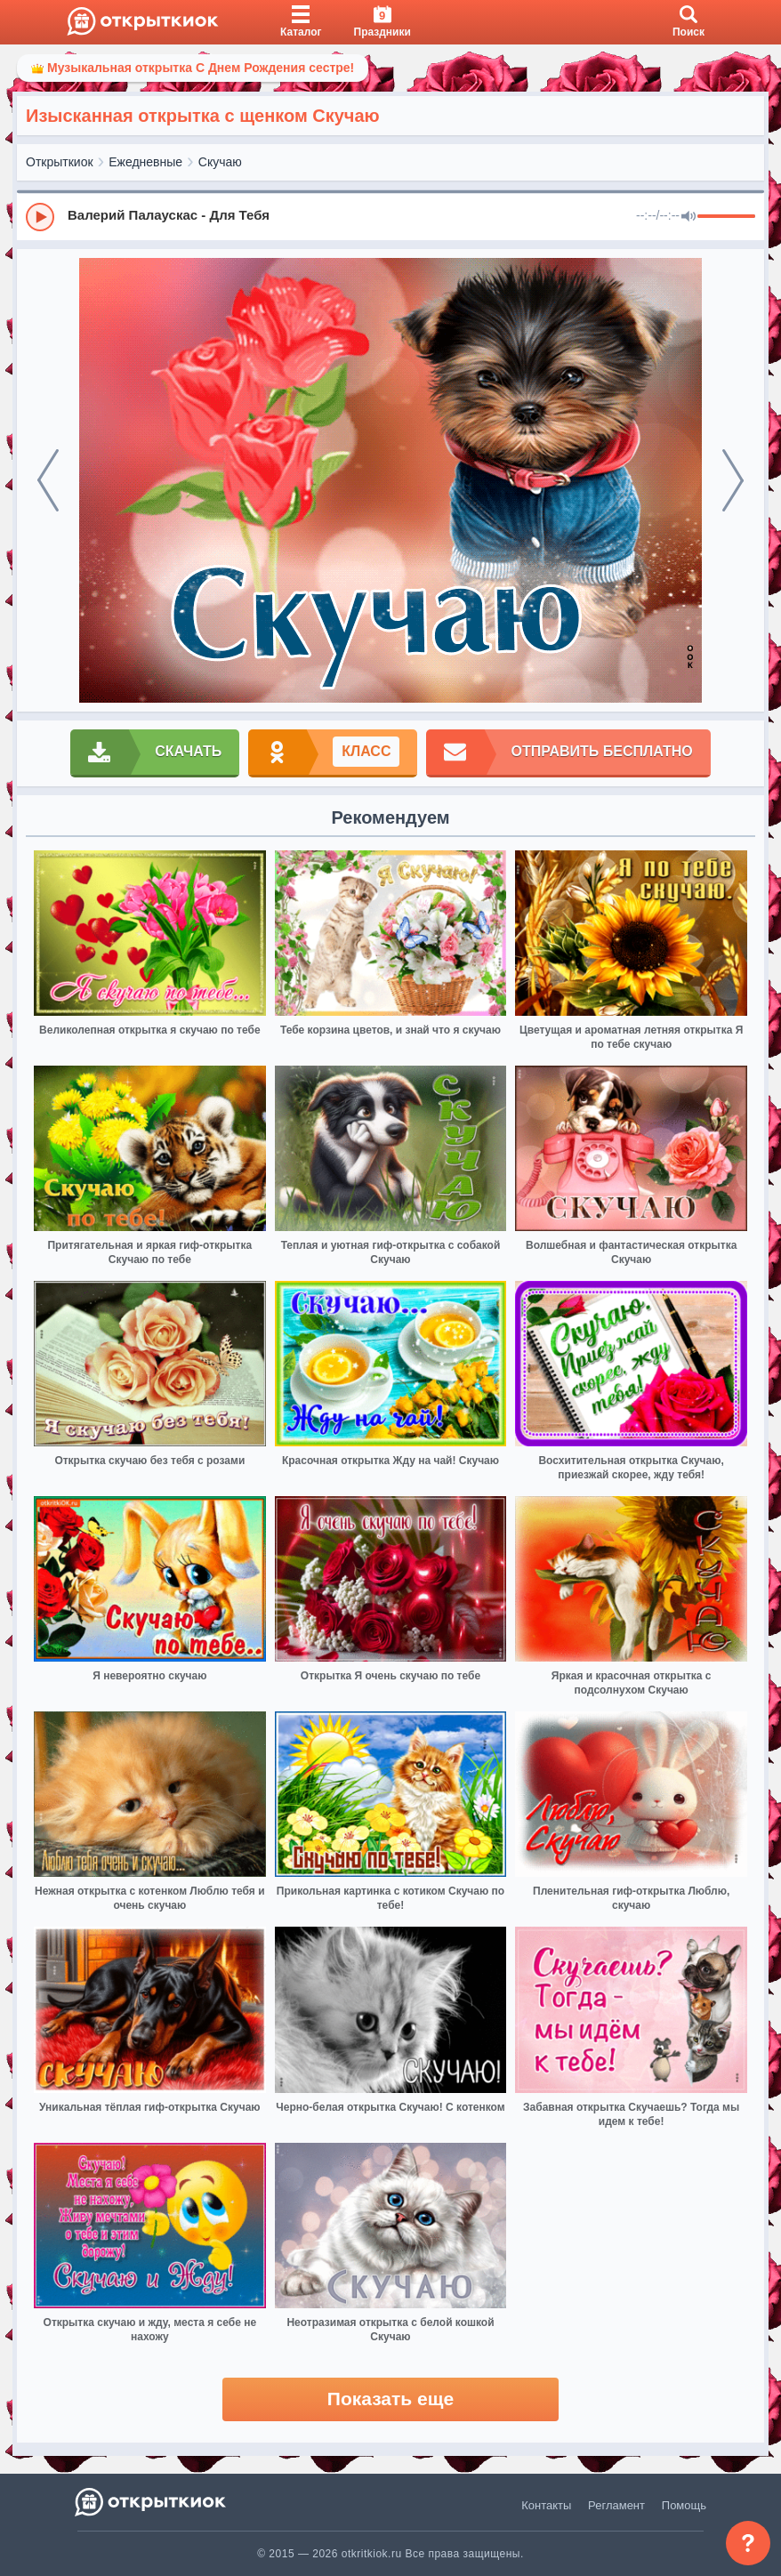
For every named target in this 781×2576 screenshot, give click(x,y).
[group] (390, 216)
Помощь (684, 2505)
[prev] (48, 480)
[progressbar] (726, 217)
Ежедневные (145, 162)
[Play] (40, 217)
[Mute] (688, 217)
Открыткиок (59, 162)
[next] (733, 480)
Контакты (546, 2505)
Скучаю (220, 162)
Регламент (616, 2505)
